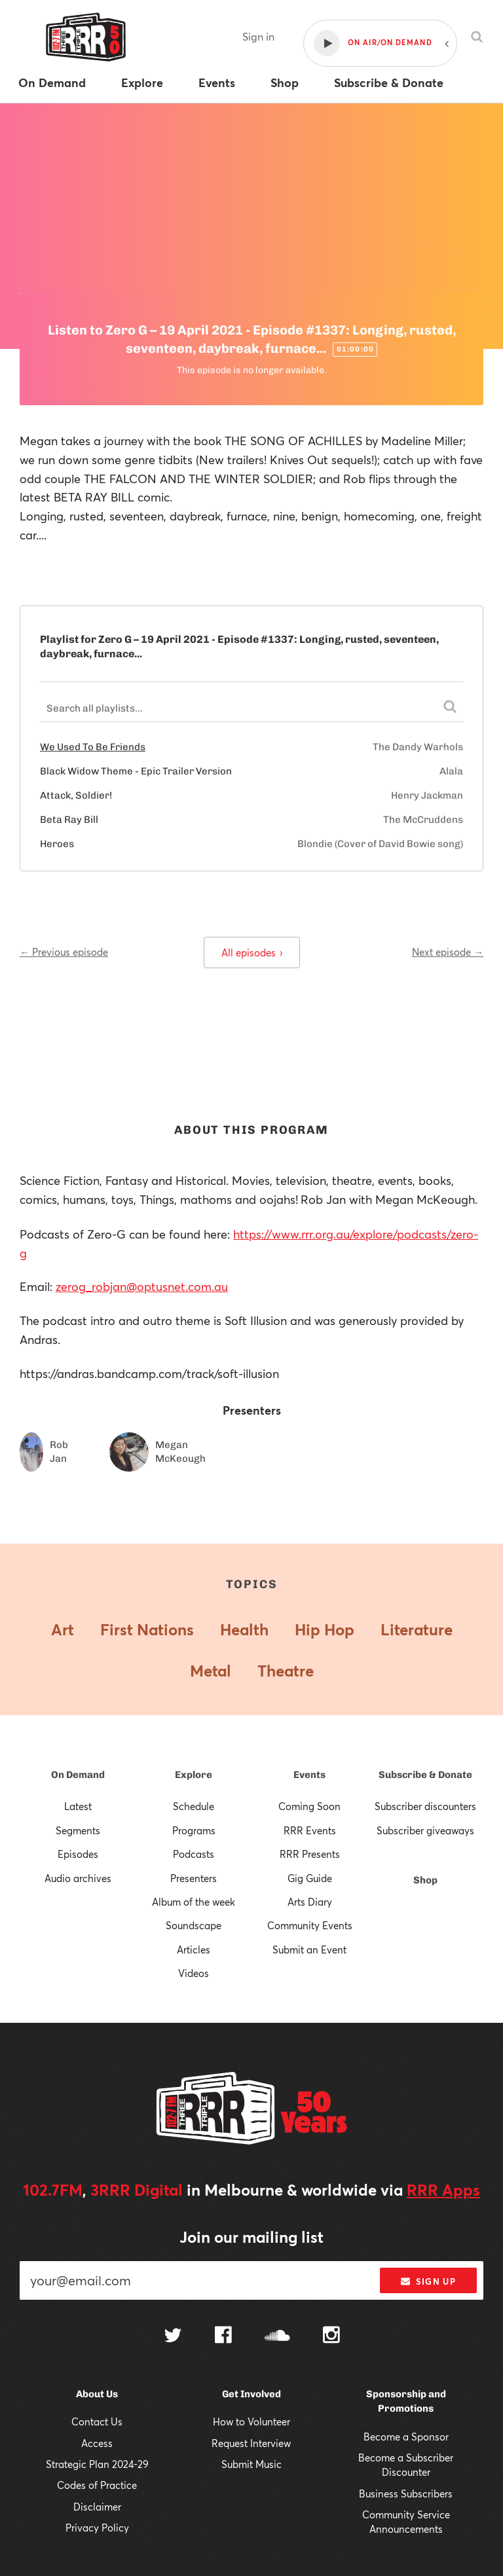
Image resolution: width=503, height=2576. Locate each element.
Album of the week (193, 1901)
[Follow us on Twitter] (173, 2337)
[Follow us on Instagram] (331, 2336)
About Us (97, 2394)
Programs (193, 1830)
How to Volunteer (251, 2421)
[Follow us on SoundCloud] (277, 2336)
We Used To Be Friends (92, 747)
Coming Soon (309, 1806)
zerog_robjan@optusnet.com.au (142, 1286)
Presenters (193, 1878)
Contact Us (96, 2421)
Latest (78, 1806)
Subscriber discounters (425, 1806)
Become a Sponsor (406, 2436)
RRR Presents (310, 1853)
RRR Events (310, 1830)
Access (97, 2443)
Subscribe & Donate (425, 1775)
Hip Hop (324, 1629)
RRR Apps (443, 2189)
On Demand (78, 1775)
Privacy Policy (97, 2527)
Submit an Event (309, 1949)
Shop (425, 1880)
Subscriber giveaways (425, 1830)
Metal (210, 1670)
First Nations (147, 1629)
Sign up (428, 2281)
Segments (78, 1830)
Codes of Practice (97, 2485)
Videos (193, 1973)
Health (244, 1629)
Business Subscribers (406, 2493)
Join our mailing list (251, 2236)
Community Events (309, 1925)
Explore (193, 1775)
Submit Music (251, 2464)
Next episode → (447, 951)
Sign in (258, 36)
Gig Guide (310, 1878)
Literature (417, 1629)
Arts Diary (310, 1901)
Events (309, 1775)
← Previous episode (64, 951)
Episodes (78, 1853)
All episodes (251, 952)
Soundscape (193, 1925)
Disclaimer (97, 2506)
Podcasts (193, 1853)
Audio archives (78, 1878)
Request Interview (251, 2443)
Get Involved (251, 2394)
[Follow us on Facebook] (223, 2336)
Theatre (285, 1670)
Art (62, 1629)
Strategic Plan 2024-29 (97, 2464)
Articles (193, 1949)
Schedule (193, 1806)
